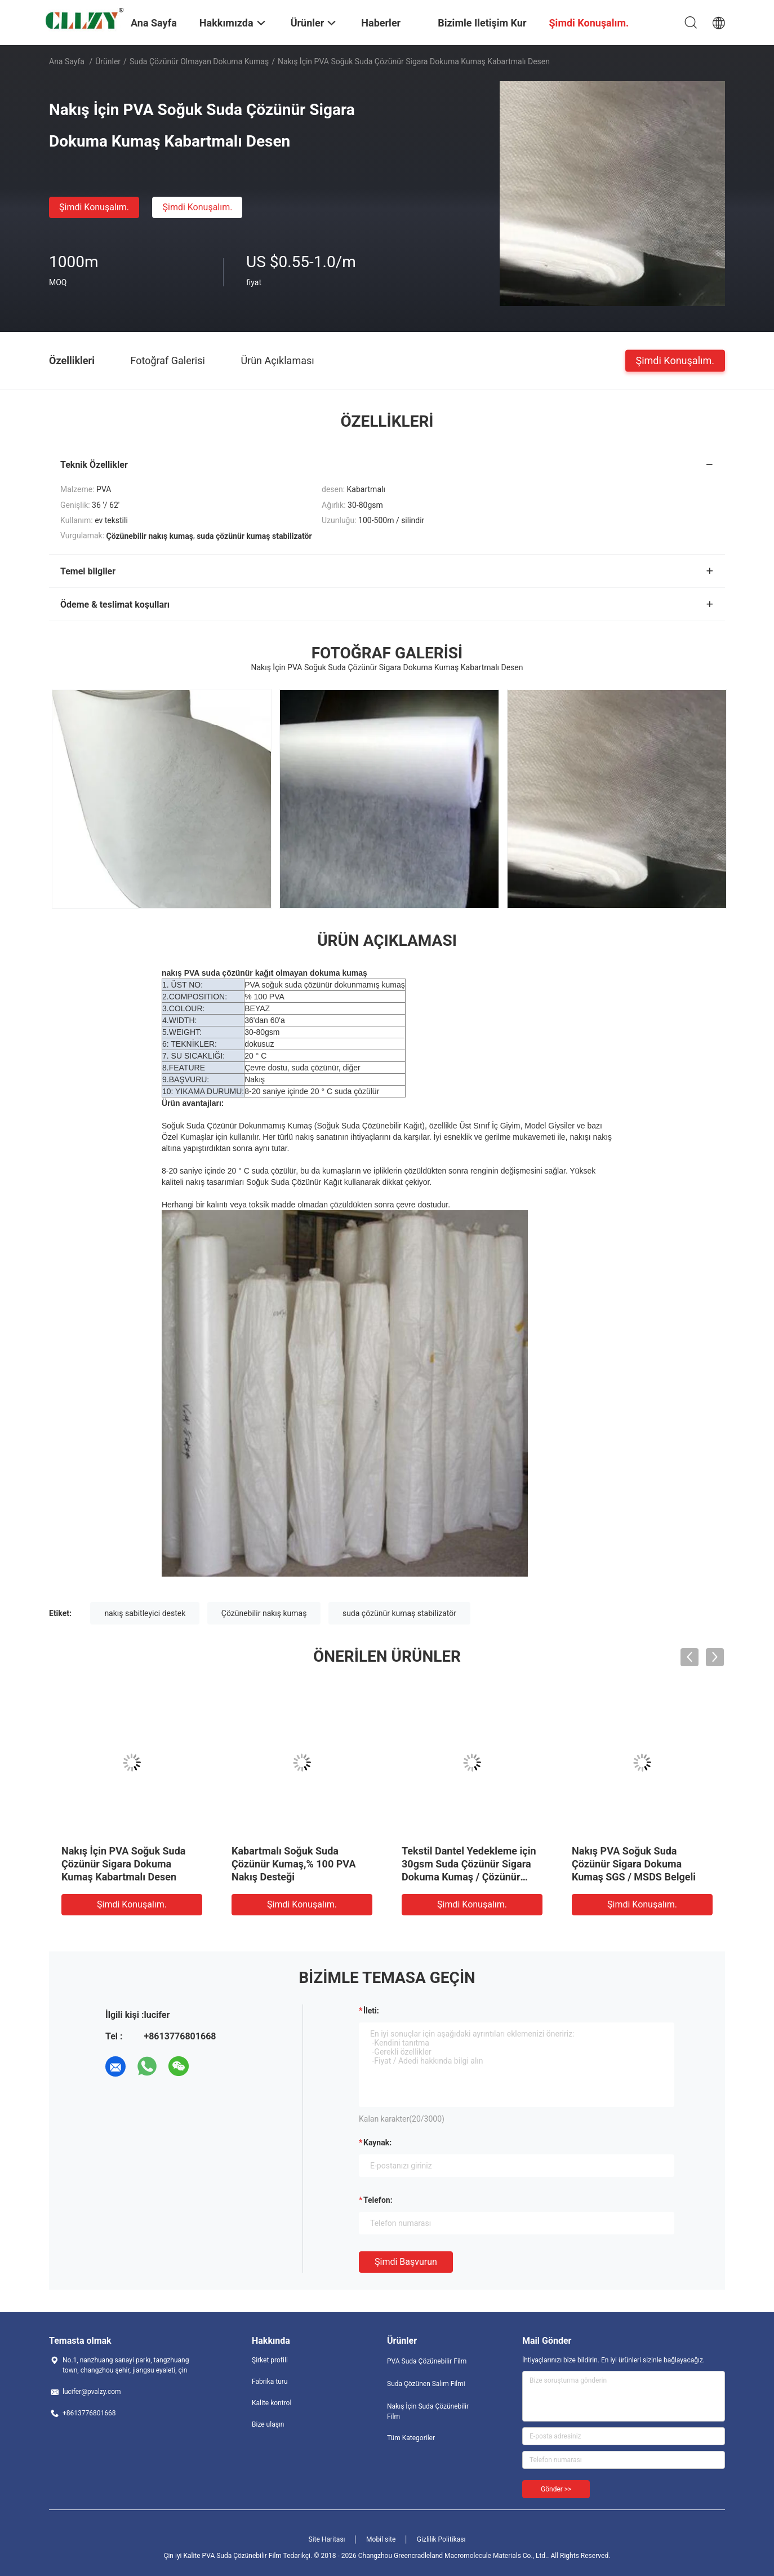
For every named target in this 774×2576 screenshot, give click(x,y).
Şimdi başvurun (406, 2261)
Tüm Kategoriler (411, 2438)
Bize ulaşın (268, 2424)
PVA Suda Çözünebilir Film (426, 2361)
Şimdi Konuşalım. (94, 207)
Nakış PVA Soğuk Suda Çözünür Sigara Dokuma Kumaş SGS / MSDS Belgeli (634, 1864)
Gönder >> (556, 2489)
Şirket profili (270, 2360)
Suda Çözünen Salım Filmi (426, 2384)
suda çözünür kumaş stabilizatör (399, 1613)
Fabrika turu (270, 2381)
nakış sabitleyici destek (144, 1613)
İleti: (371, 2010)
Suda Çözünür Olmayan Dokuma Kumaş (199, 61)
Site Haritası (327, 2539)
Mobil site (380, 2539)
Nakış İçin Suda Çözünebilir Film (428, 2411)
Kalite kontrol (271, 2403)
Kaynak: (377, 2142)
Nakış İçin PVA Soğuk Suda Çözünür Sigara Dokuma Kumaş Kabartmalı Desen (123, 1864)
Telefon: (378, 2200)
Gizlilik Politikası (441, 2539)
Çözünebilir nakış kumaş (264, 1613)
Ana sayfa (66, 61)
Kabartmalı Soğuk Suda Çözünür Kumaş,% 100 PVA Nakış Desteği (294, 1864)
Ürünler (108, 61)
